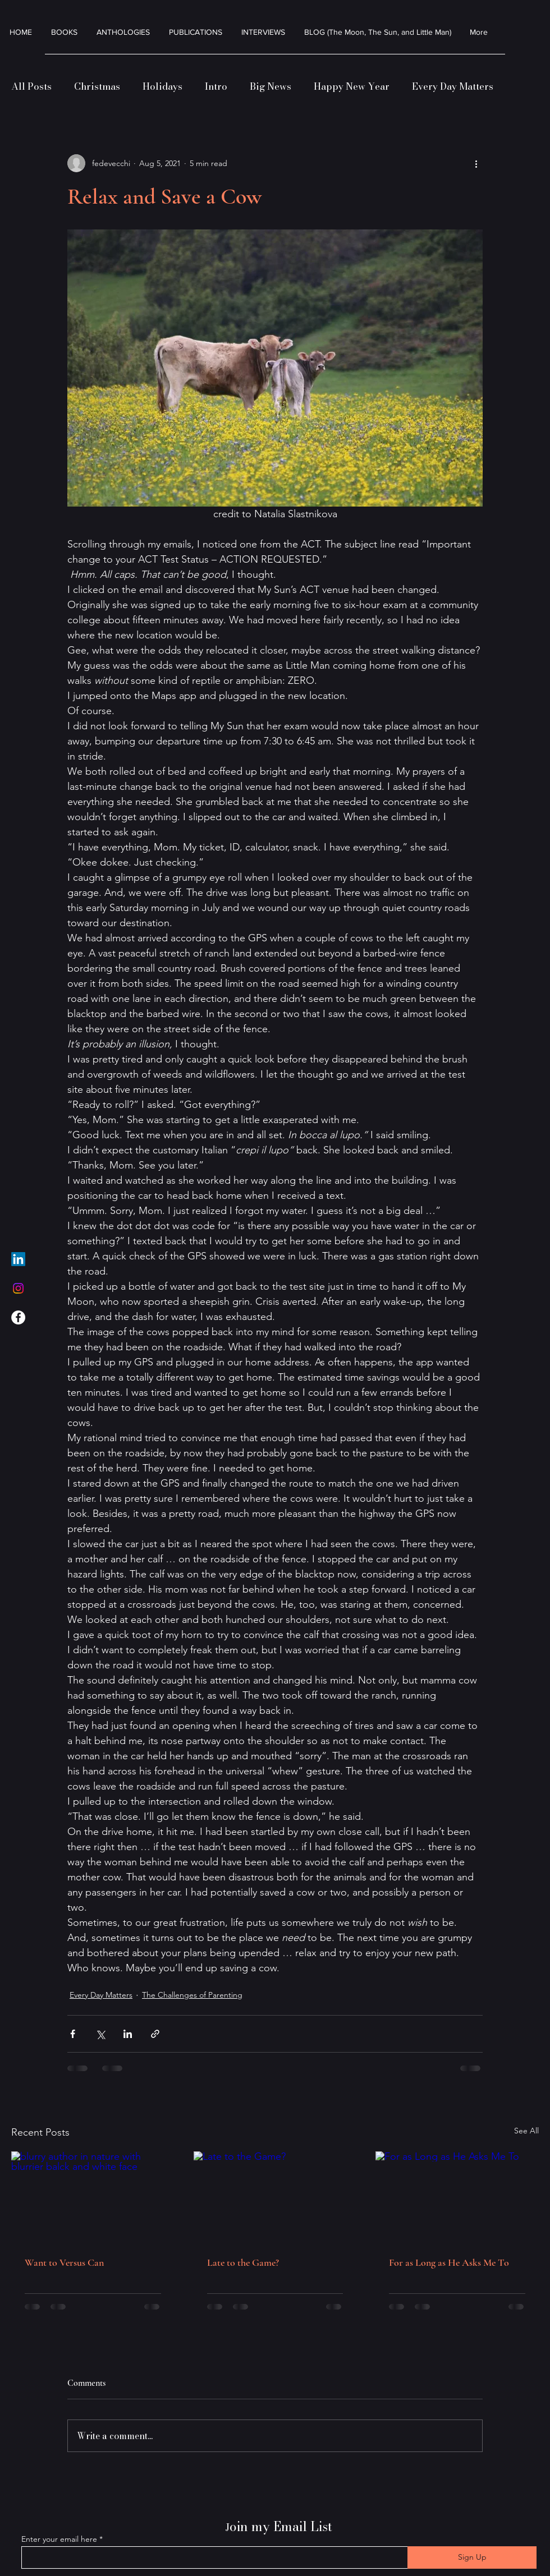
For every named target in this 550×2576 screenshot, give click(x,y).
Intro (216, 87)
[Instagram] (18, 1288)
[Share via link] (155, 2033)
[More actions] (476, 163)
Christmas (97, 87)
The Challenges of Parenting (192, 1995)
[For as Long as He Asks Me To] (457, 2197)
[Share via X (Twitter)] (100, 2033)
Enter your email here (59, 2539)
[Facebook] (18, 1317)
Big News (270, 87)
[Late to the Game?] (275, 2197)
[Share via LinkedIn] (127, 2033)
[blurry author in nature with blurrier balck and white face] (93, 2197)
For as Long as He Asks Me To (449, 2262)
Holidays (162, 87)
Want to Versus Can (64, 2262)
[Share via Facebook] (72, 2033)
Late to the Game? (243, 2262)
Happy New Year (351, 87)
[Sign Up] (472, 2557)
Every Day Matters (452, 87)
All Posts (31, 87)
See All (526, 2131)
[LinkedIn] (18, 1259)
